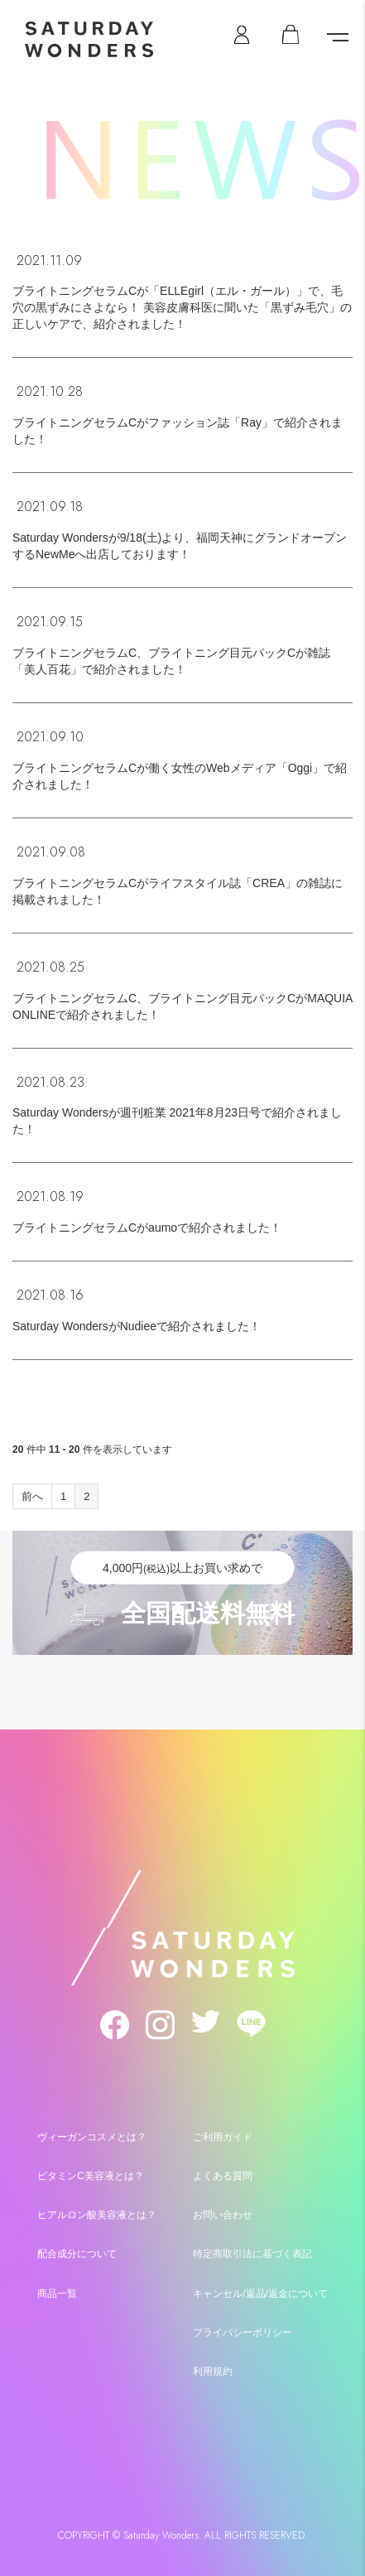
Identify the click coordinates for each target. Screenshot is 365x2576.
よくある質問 (222, 2176)
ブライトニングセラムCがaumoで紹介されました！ (146, 1227)
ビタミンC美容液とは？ (90, 2176)
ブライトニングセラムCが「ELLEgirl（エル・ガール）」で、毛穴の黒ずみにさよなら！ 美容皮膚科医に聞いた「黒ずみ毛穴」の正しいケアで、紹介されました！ (182, 307)
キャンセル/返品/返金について (260, 2293)
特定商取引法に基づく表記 (252, 2254)
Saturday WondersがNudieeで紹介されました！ (136, 1326)
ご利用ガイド (222, 2137)
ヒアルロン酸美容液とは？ (96, 2215)
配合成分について (77, 2254)
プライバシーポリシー (242, 2332)
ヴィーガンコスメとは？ (91, 2137)
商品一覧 (57, 2293)
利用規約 (213, 2371)
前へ (32, 1496)
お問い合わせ (222, 2215)
